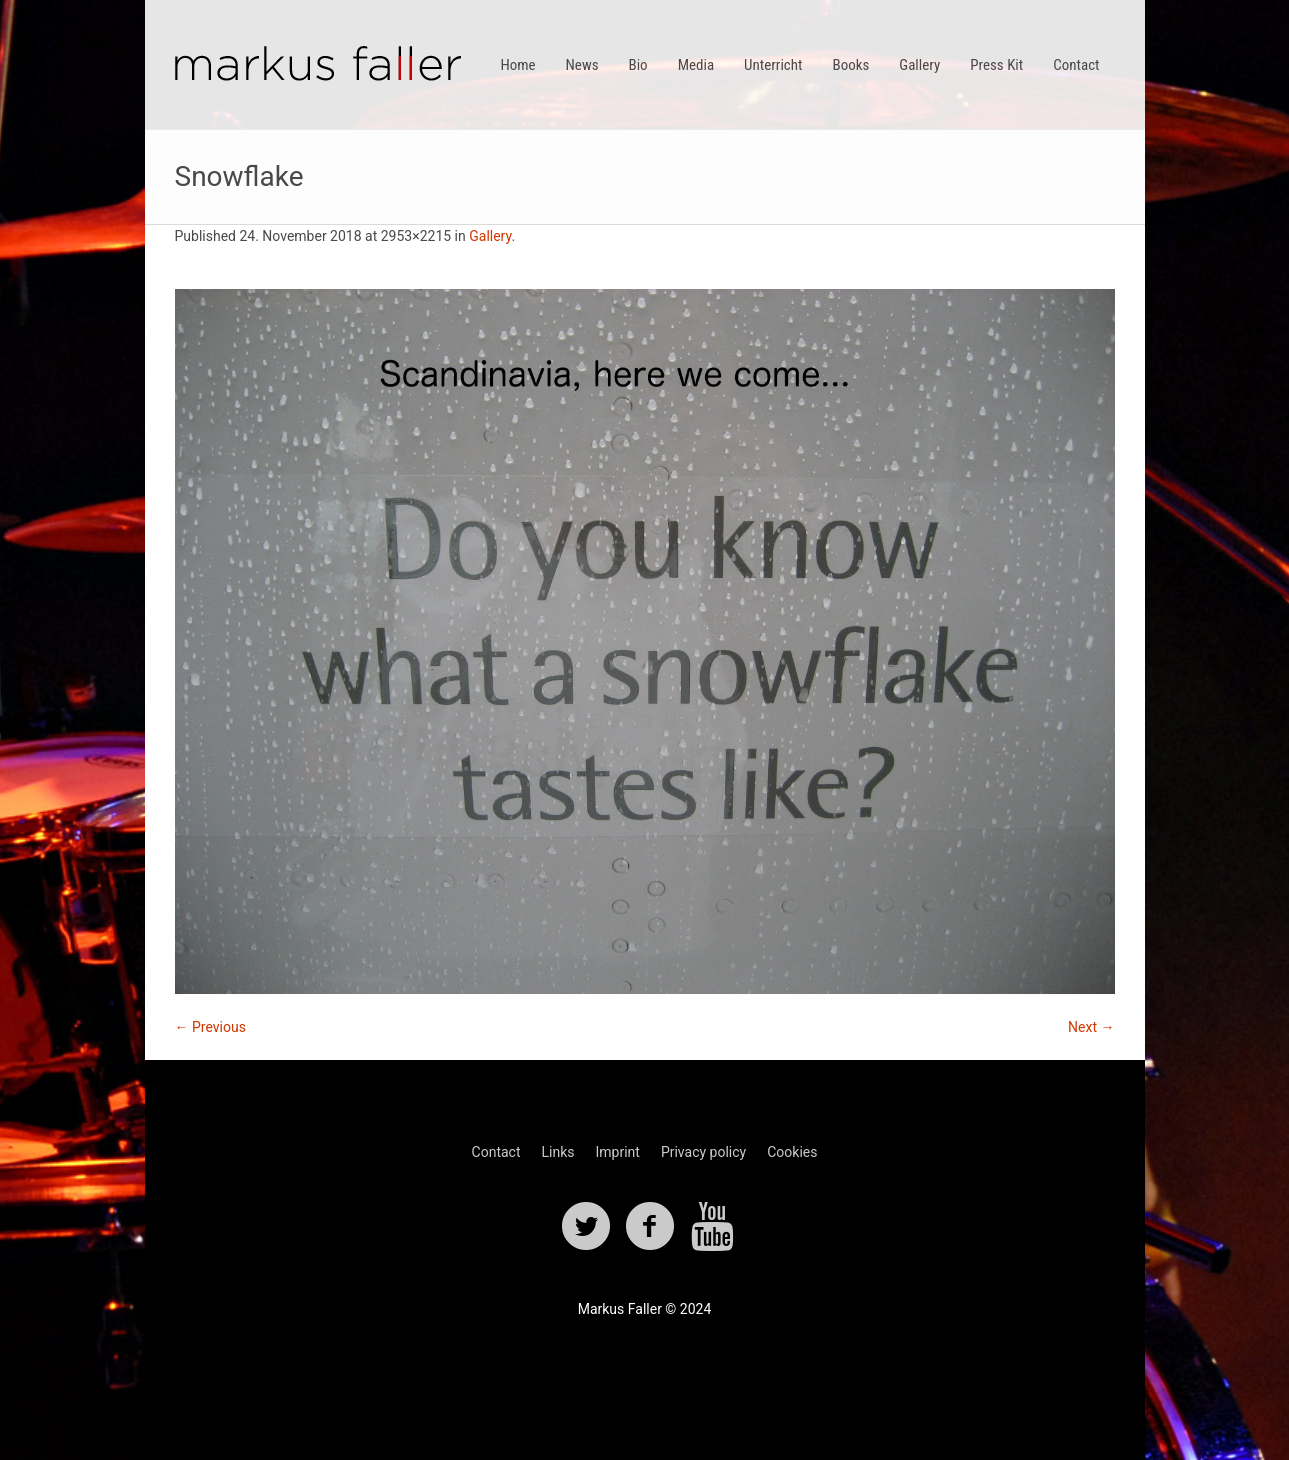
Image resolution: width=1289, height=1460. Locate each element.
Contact (496, 1152)
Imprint (617, 1152)
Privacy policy (703, 1152)
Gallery (490, 236)
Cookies (792, 1152)
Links (557, 1152)
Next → (1091, 1027)
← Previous (210, 1027)
